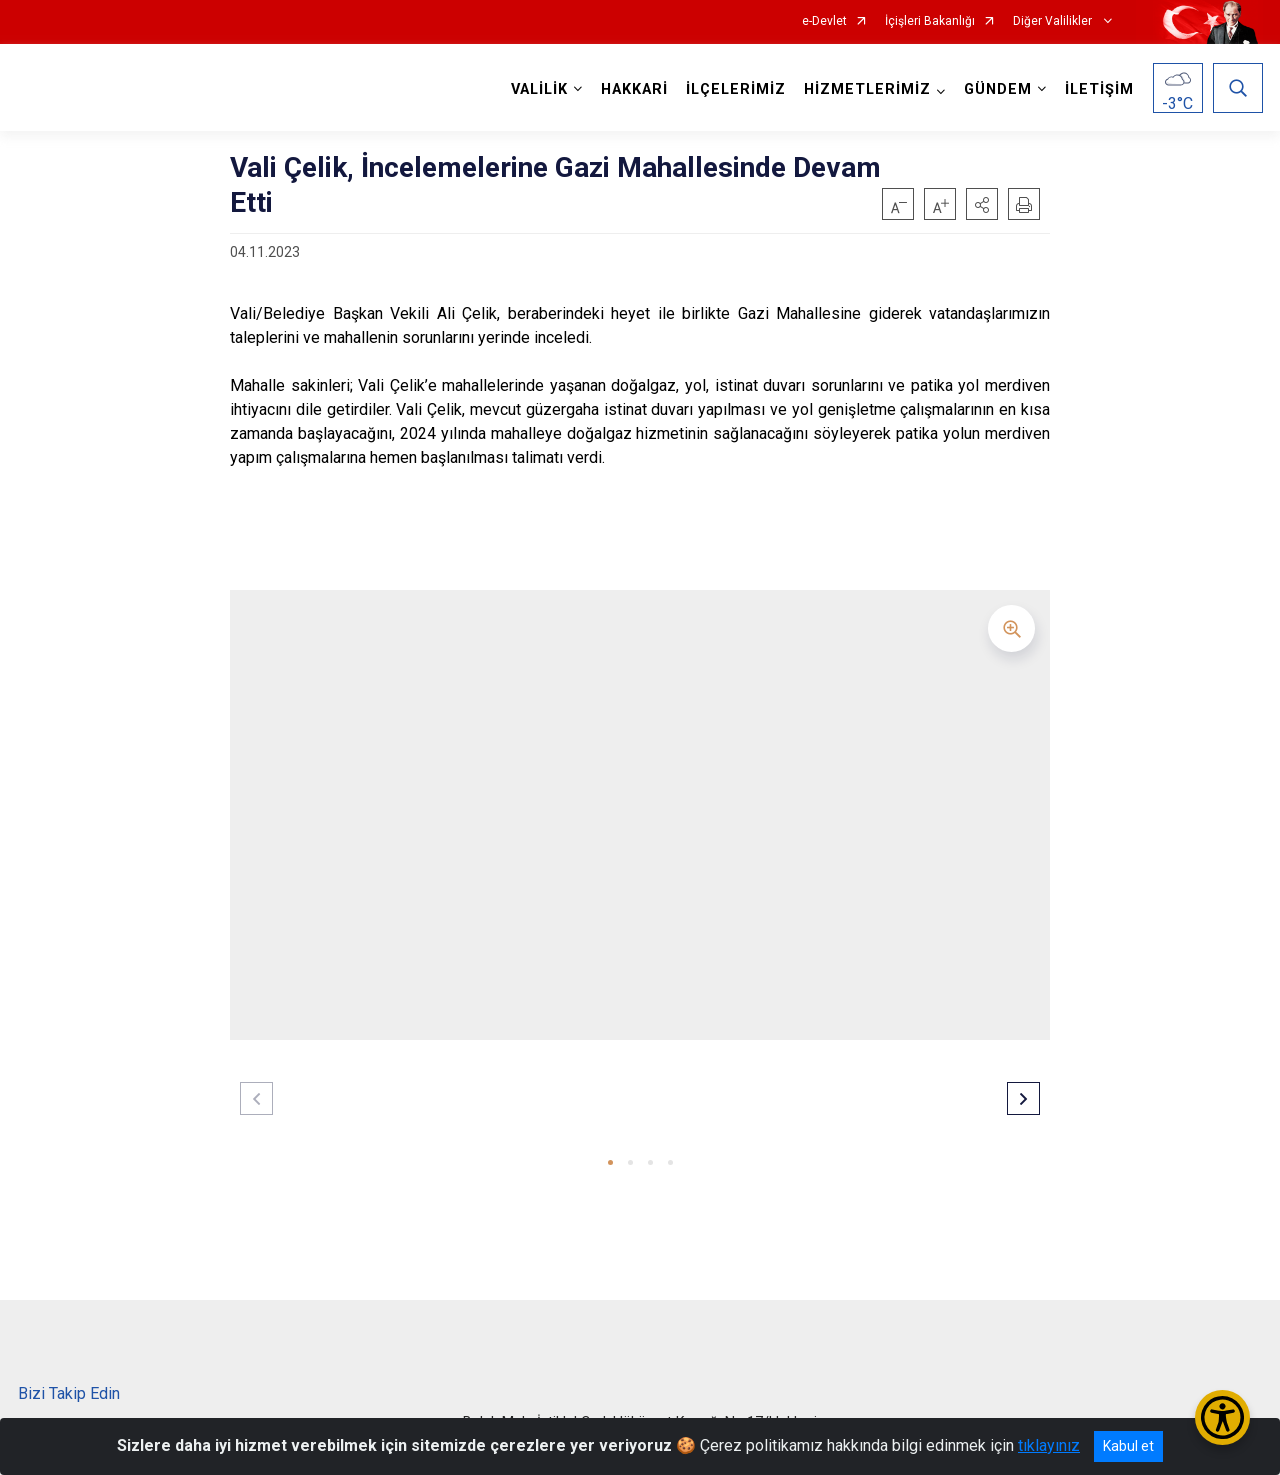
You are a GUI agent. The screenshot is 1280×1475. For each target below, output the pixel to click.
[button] (982, 204)
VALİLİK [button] (539, 89)
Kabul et (1128, 1446)
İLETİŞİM (1099, 89)
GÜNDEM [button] (998, 89)
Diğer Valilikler (1054, 21)
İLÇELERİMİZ (736, 89)
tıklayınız (1049, 1445)
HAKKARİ (634, 89)
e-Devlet (824, 21)
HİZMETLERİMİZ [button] (867, 89)
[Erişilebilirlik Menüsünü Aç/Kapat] (1222, 1417)
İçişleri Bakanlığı (930, 21)
